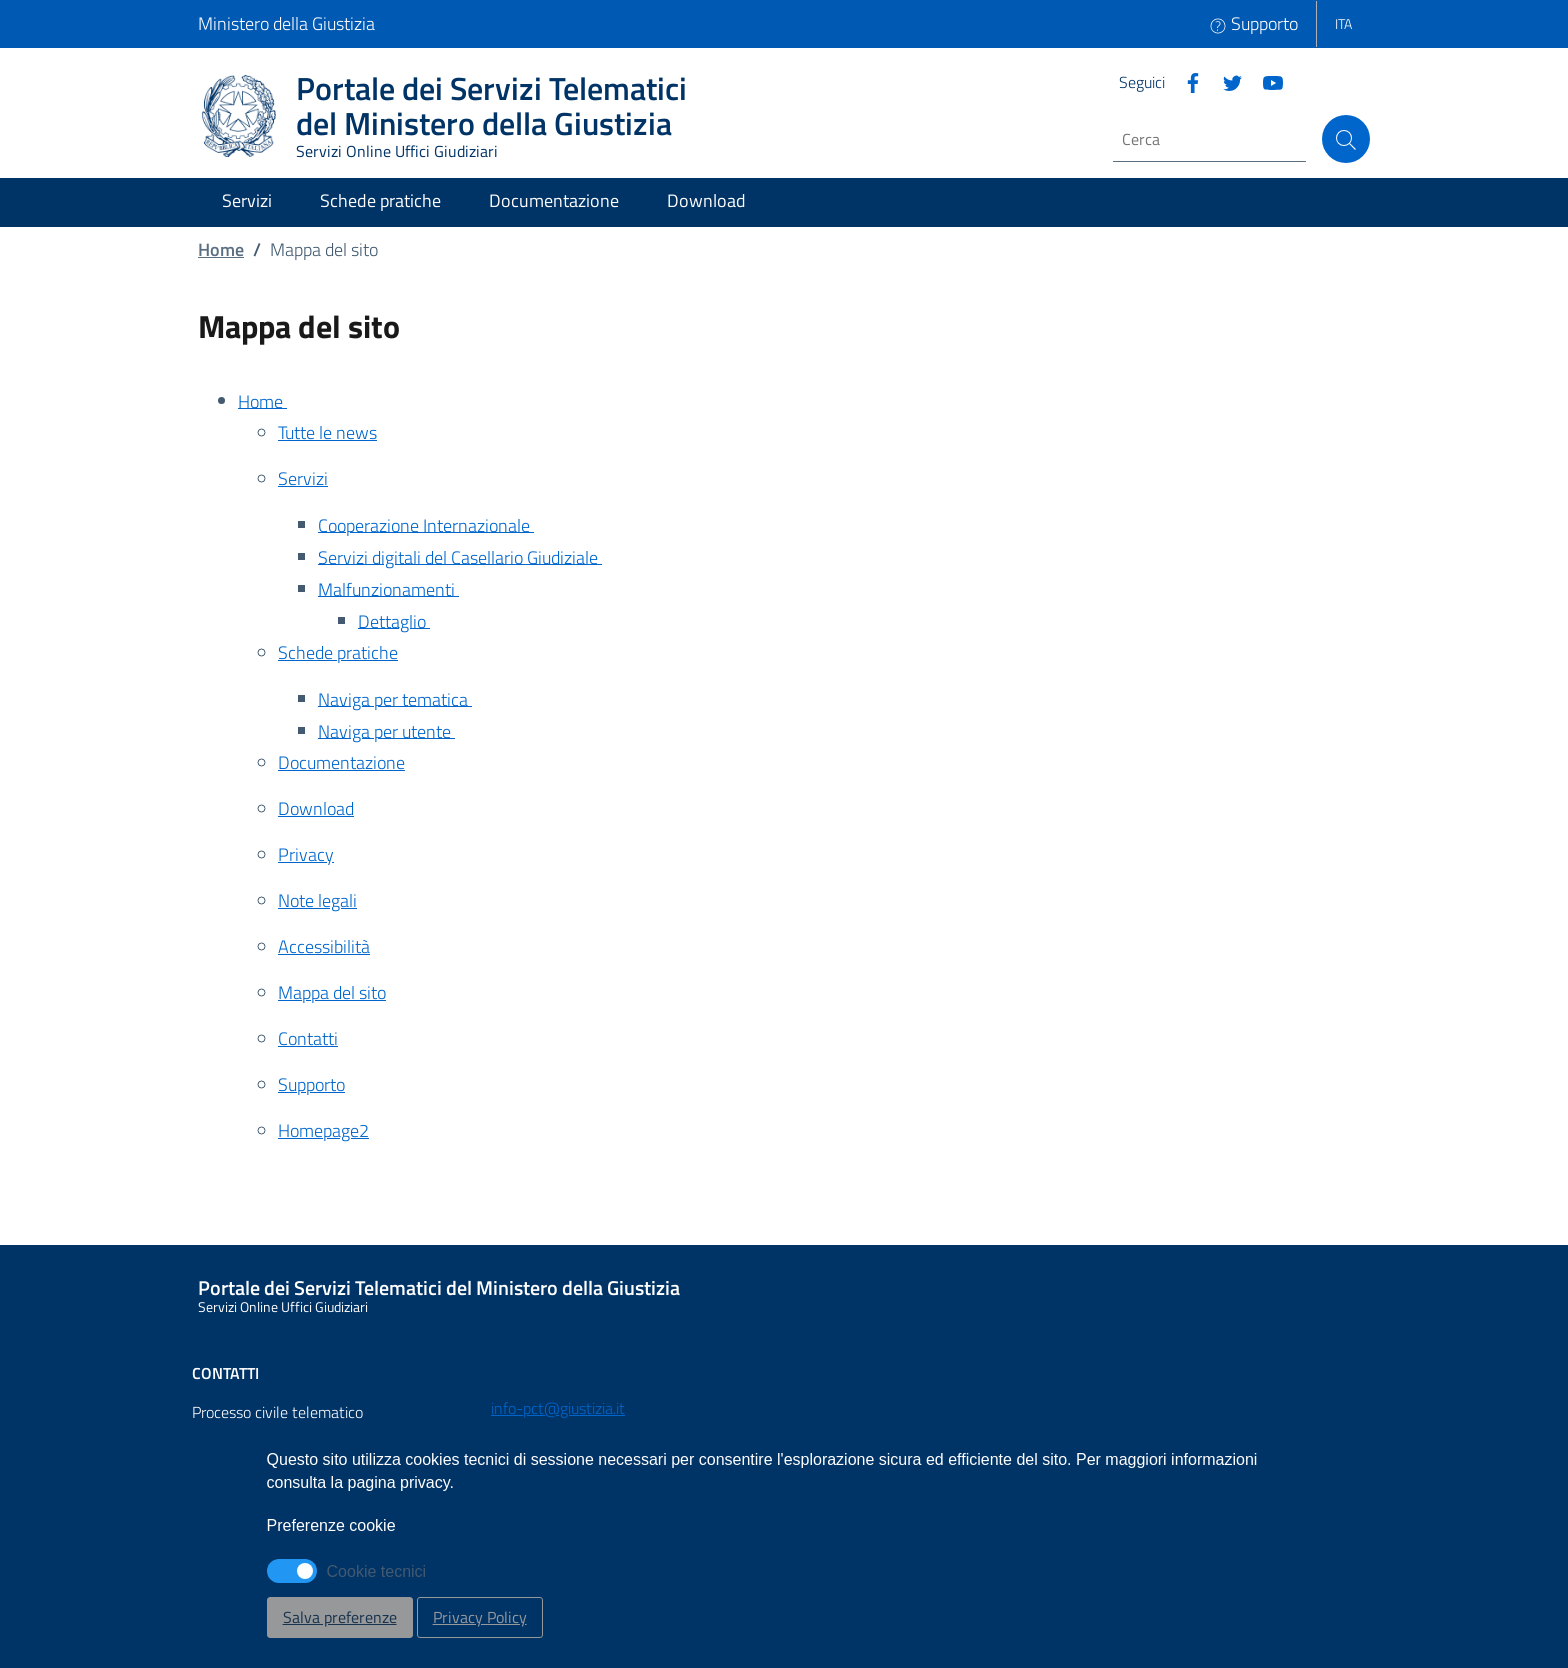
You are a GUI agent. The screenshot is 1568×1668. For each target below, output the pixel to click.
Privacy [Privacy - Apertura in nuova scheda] (306, 854)
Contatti (225, 1373)
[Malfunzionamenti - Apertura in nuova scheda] (844, 591)
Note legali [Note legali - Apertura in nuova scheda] (317, 900)
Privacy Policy (480, 1617)
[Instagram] (1265, 81)
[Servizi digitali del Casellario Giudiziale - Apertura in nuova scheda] (844, 559)
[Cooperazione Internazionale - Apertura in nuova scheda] (844, 527)
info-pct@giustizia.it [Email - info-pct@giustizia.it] (558, 1408)
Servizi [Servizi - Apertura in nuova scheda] (303, 478)
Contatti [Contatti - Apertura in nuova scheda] (308, 1038)
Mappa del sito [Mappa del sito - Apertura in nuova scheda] (332, 992)
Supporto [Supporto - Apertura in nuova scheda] (311, 1084)
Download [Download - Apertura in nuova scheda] (316, 808)
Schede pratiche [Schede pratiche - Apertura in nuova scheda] (338, 652)
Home (221, 249)
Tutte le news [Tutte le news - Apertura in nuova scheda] (327, 432)
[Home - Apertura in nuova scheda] (804, 403)
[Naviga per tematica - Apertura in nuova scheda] (844, 701)
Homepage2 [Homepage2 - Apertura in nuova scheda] (323, 1130)
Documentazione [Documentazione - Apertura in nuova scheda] (341, 762)
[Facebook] (1185, 81)
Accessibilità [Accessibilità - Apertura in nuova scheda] (324, 946)
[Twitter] (1225, 81)
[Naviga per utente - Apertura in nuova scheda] (844, 733)
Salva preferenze (340, 1617)
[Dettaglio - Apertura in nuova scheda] (864, 623)
